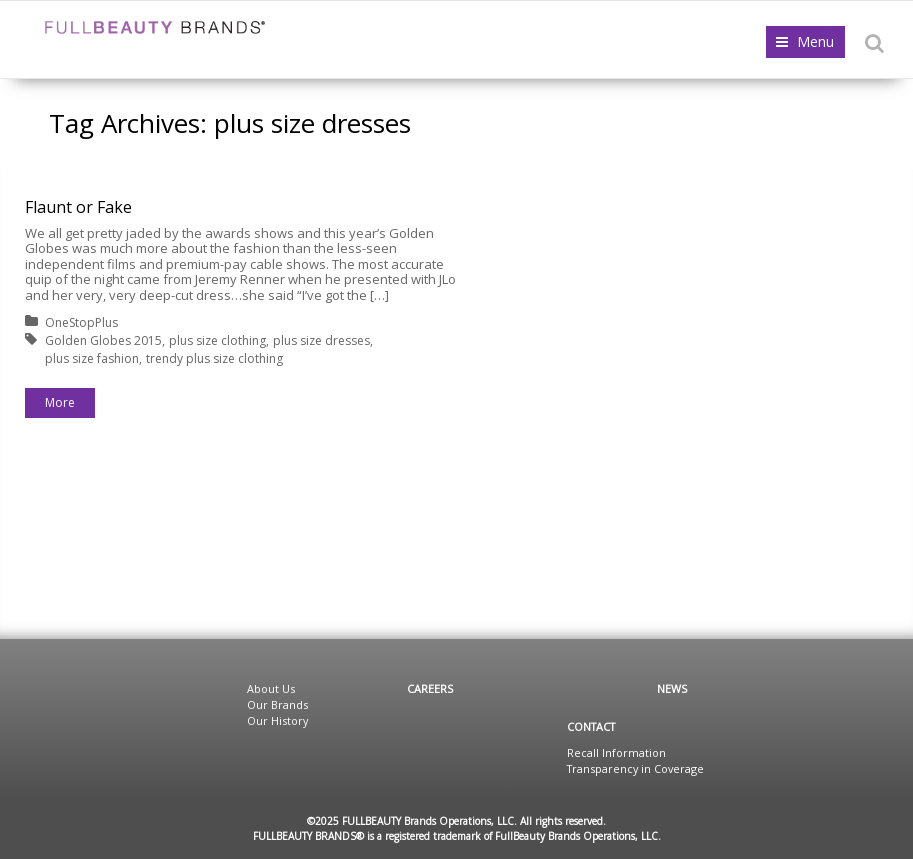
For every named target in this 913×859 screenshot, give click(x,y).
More (60, 402)
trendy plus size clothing (214, 358)
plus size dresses (321, 340)
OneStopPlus (81, 322)
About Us (271, 688)
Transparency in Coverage (635, 768)
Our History (277, 720)
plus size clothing (217, 340)
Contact (591, 726)
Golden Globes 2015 (103, 340)
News (672, 688)
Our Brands (277, 704)
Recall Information (616, 752)
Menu (815, 41)
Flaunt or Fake (78, 207)
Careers (430, 688)
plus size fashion (92, 358)
